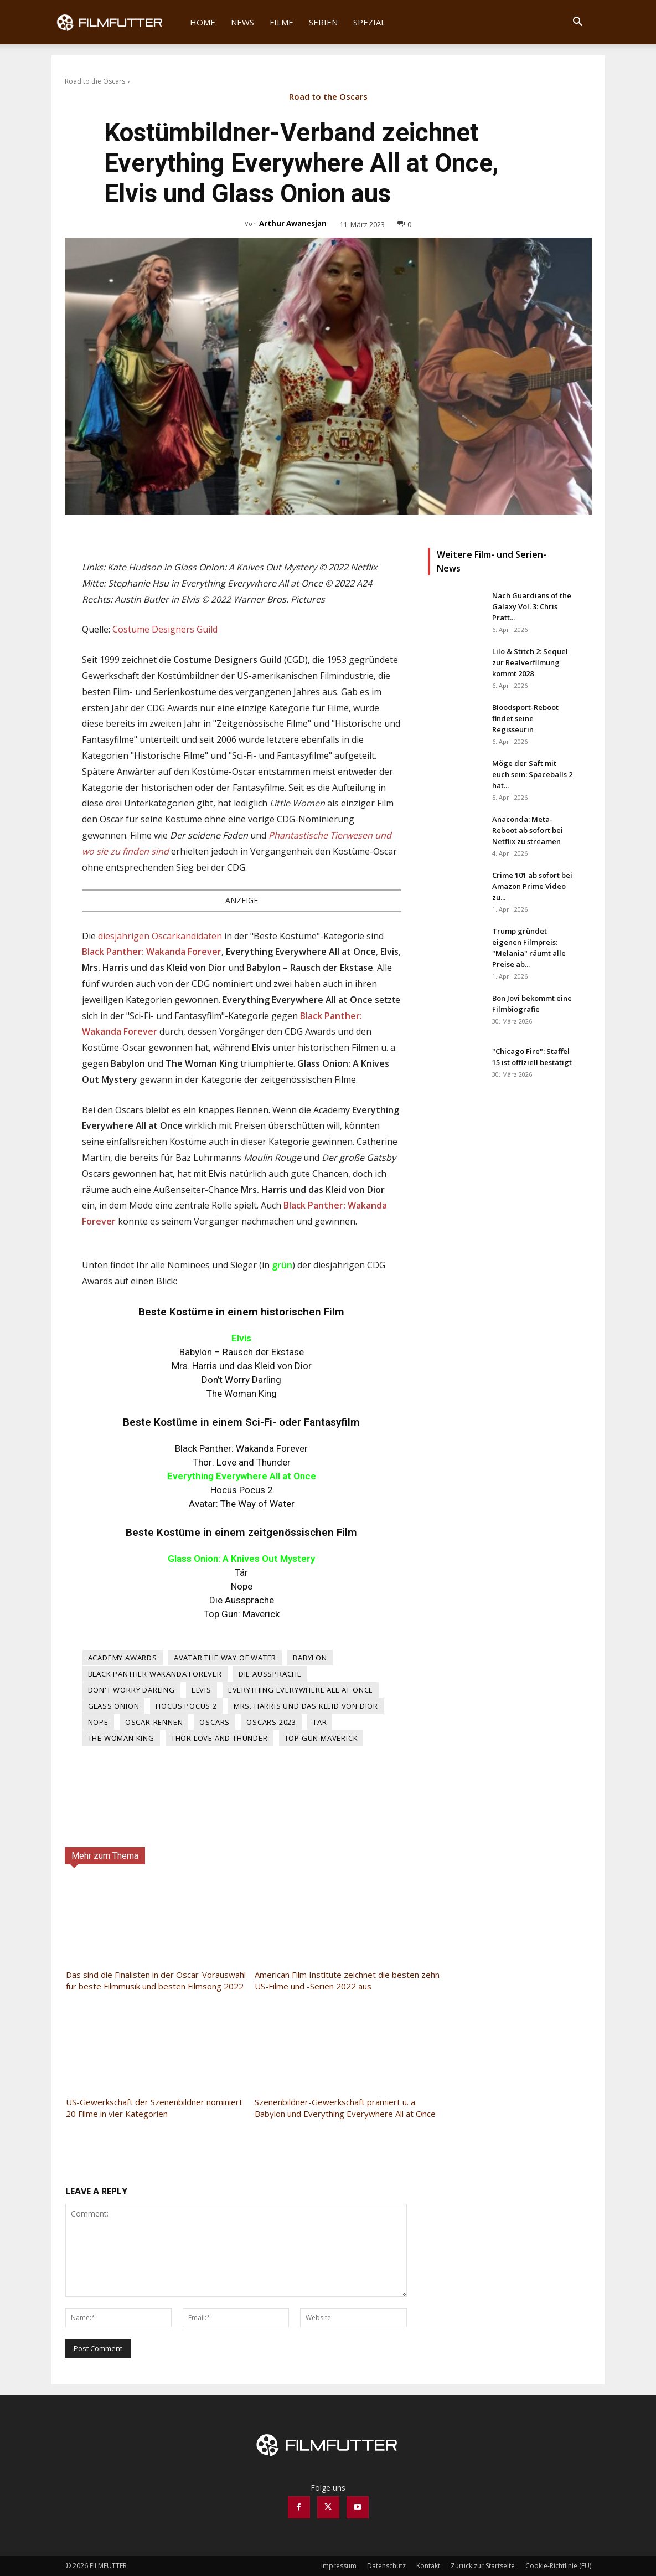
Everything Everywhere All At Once (300, 1690)
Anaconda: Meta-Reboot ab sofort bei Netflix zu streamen (527, 830)
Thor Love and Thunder (219, 1738)
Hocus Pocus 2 (186, 1706)
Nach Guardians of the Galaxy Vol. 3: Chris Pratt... (531, 606)
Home (202, 22)
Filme (281, 22)
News (242, 22)
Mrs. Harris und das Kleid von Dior (306, 1706)
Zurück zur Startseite (483, 2565)
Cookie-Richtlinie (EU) (558, 2565)
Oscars (214, 1722)
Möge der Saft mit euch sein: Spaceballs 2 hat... (532, 774)
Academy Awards (122, 1658)
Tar (320, 1722)
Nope (98, 1722)
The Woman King (121, 1738)
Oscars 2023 (271, 1722)
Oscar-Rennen (154, 1722)
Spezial (369, 22)
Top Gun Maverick (321, 1738)
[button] (578, 23)
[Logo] (117, 22)
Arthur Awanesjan (293, 223)
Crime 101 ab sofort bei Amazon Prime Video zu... (532, 886)
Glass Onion (114, 1706)
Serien (323, 22)
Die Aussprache (270, 1674)
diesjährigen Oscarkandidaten (160, 936)
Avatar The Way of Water (225, 1658)
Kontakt (428, 2565)
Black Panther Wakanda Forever (155, 1674)
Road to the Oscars (95, 81)
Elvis (201, 1690)
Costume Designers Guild (165, 629)
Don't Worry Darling (131, 1690)
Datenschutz (386, 2565)
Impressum (339, 2565)
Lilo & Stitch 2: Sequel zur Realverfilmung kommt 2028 (530, 662)
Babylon (310, 1658)
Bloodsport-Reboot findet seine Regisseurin (525, 718)
